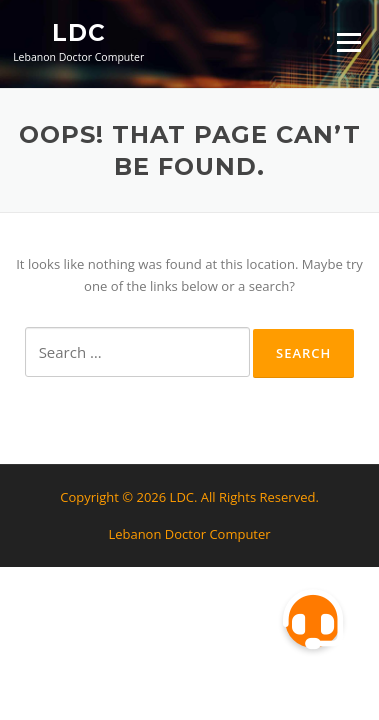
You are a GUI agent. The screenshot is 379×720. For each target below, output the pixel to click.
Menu (348, 42)
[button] (313, 620)
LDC (79, 32)
